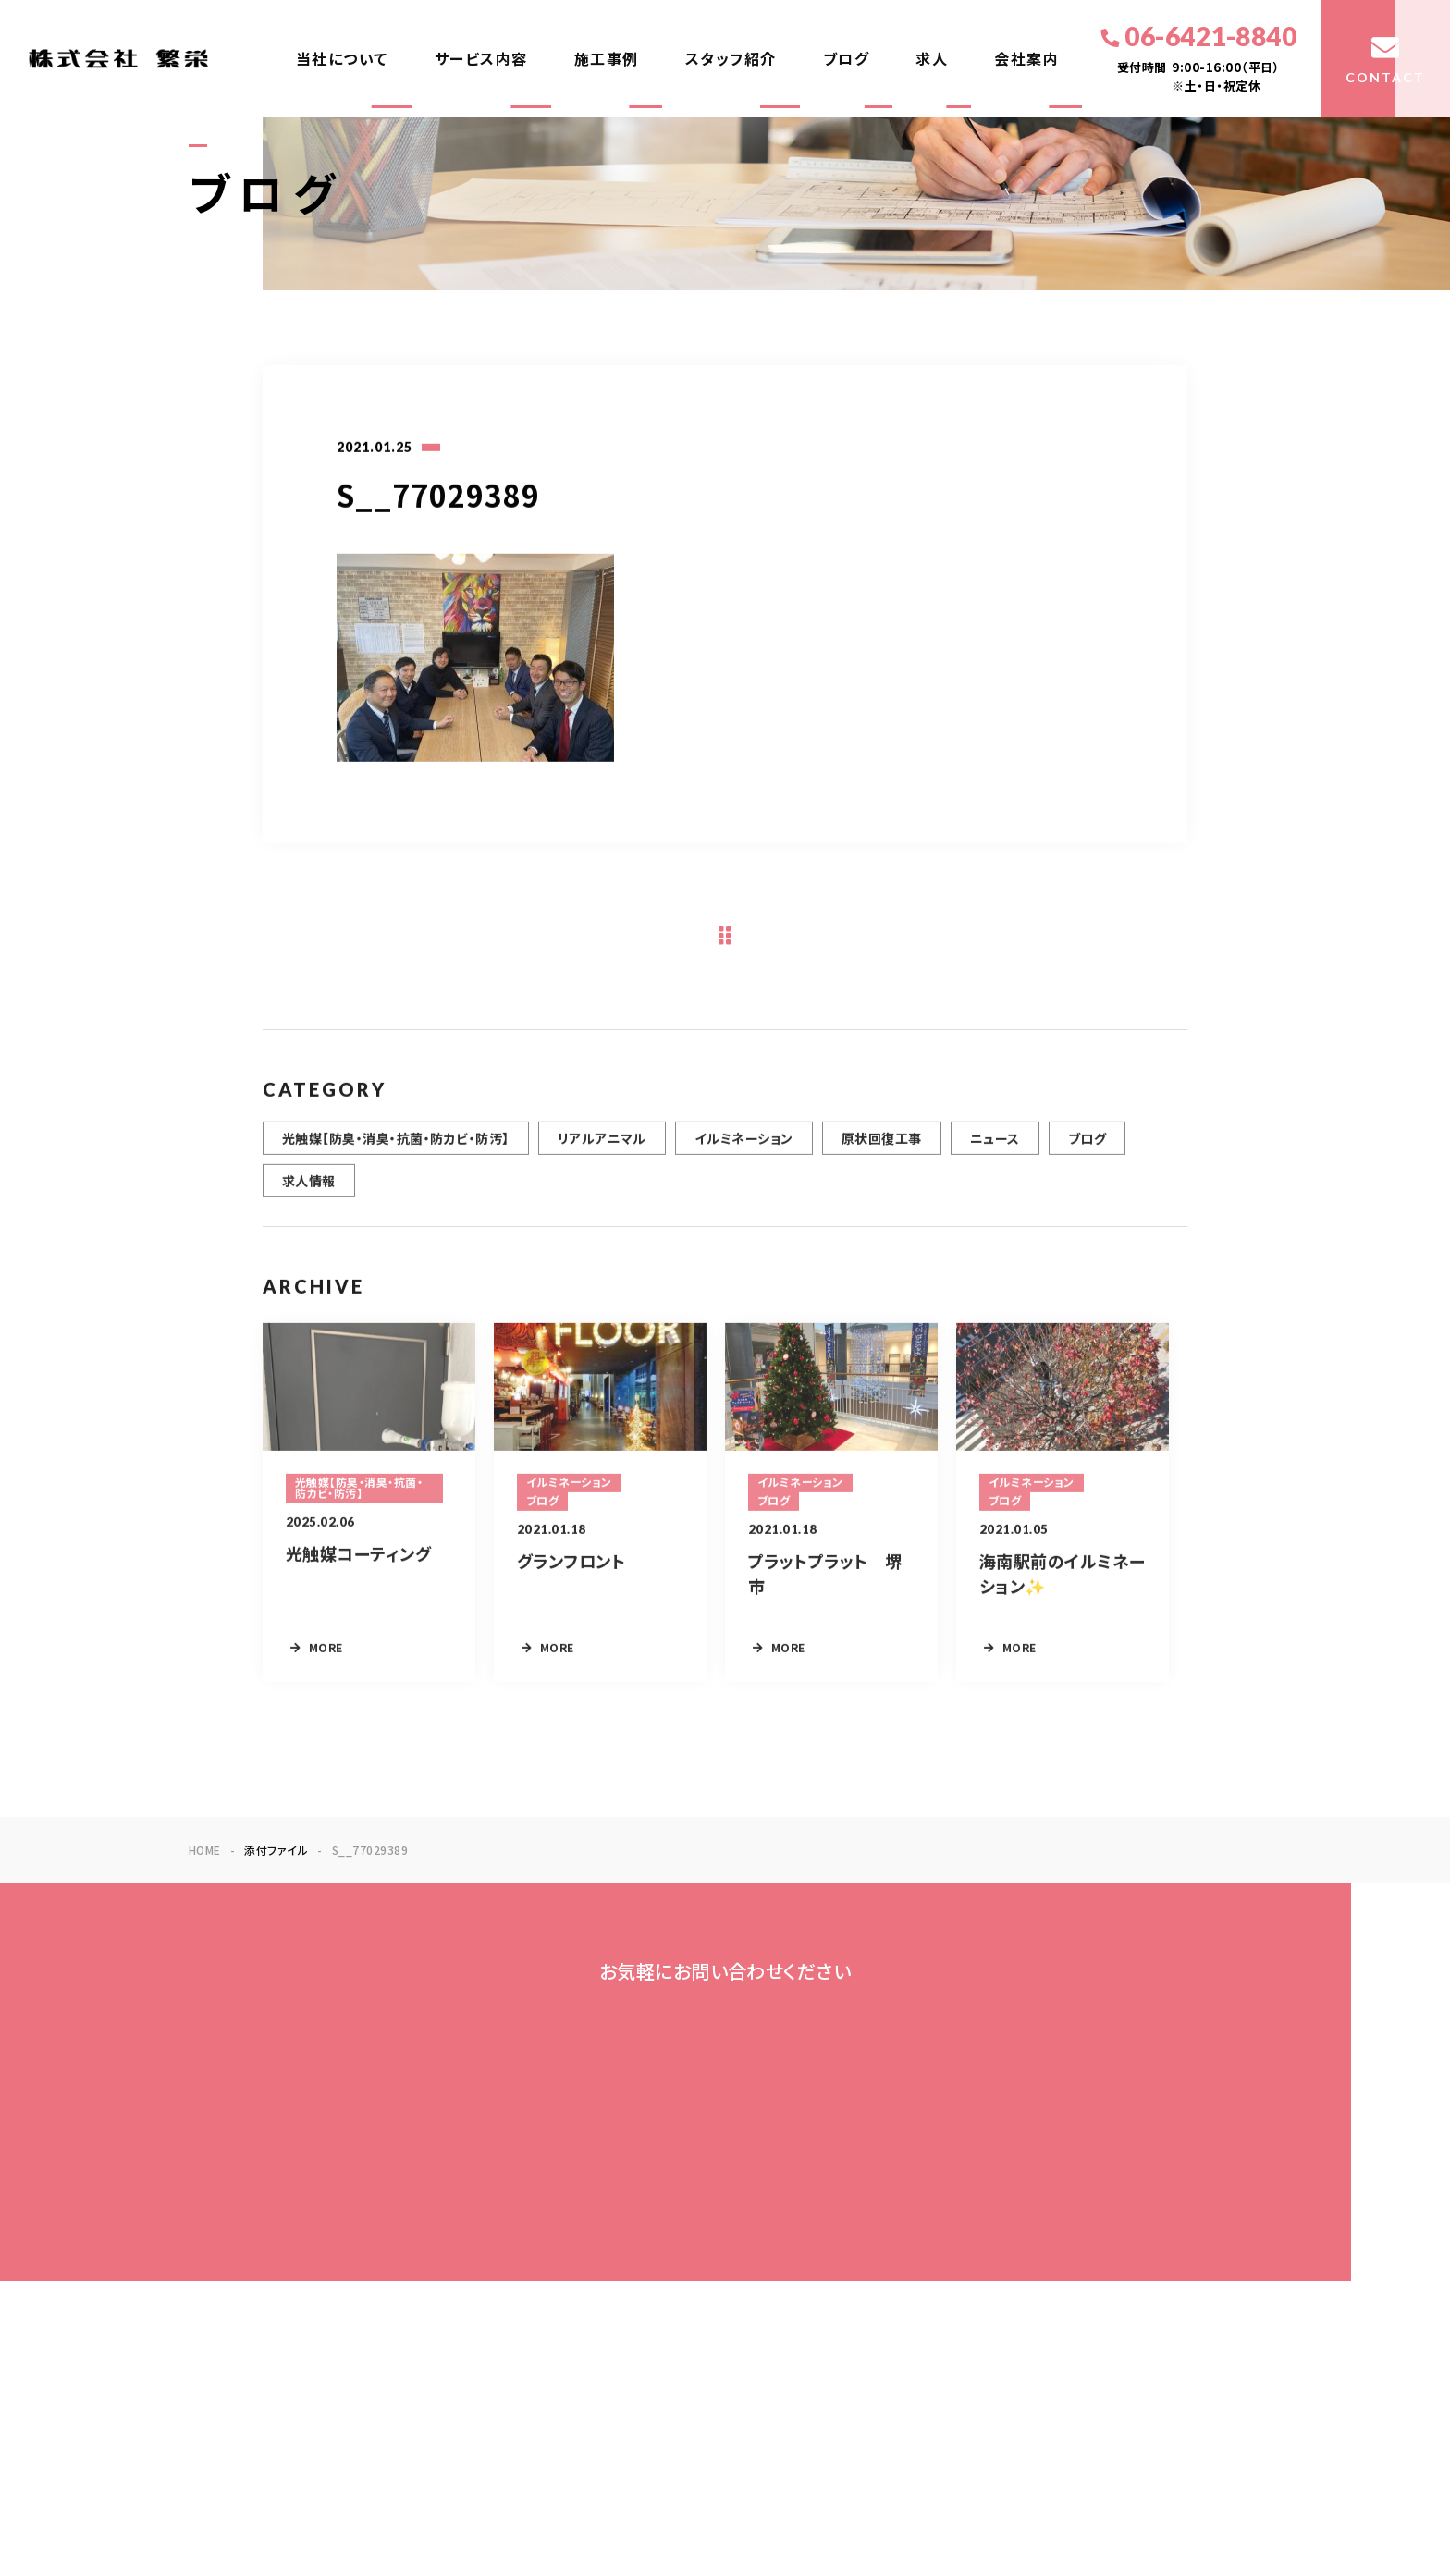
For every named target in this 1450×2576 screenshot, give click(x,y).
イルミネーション (743, 1149)
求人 (931, 58)
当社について (342, 58)
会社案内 (1026, 58)
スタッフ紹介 (731, 58)
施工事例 (606, 58)
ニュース (995, 1149)
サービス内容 (481, 58)
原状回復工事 (882, 1149)
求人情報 (309, 1192)
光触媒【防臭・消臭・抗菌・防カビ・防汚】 (396, 1149)
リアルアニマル (602, 1149)
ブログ (846, 58)
